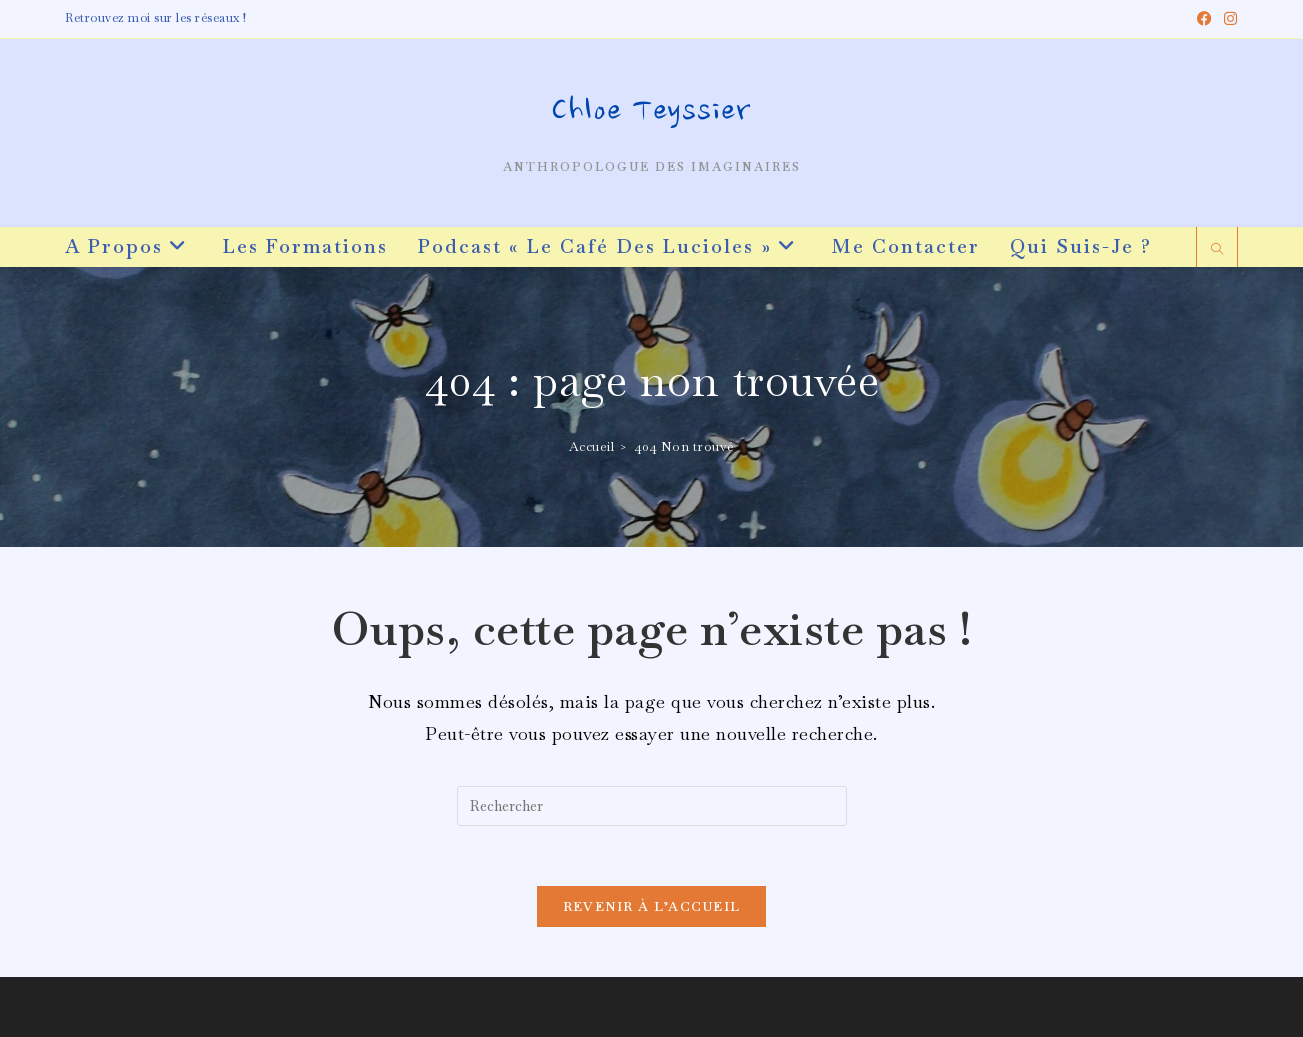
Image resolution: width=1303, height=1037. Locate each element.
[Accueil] (592, 446)
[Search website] (1217, 251)
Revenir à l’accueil (652, 906)
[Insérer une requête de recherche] (652, 806)
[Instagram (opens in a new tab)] (1228, 19)
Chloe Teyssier (651, 113)
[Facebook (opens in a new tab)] (1205, 19)
